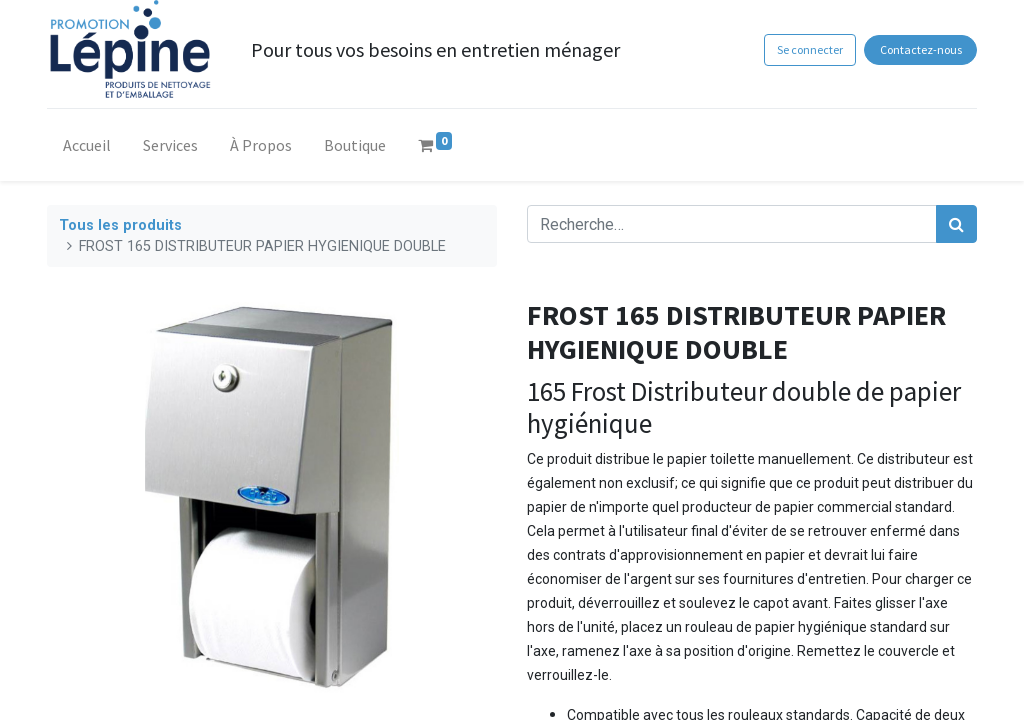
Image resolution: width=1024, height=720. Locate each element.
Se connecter (810, 49)
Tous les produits (120, 225)
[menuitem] (87, 149)
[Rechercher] (956, 224)
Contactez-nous (921, 49)
